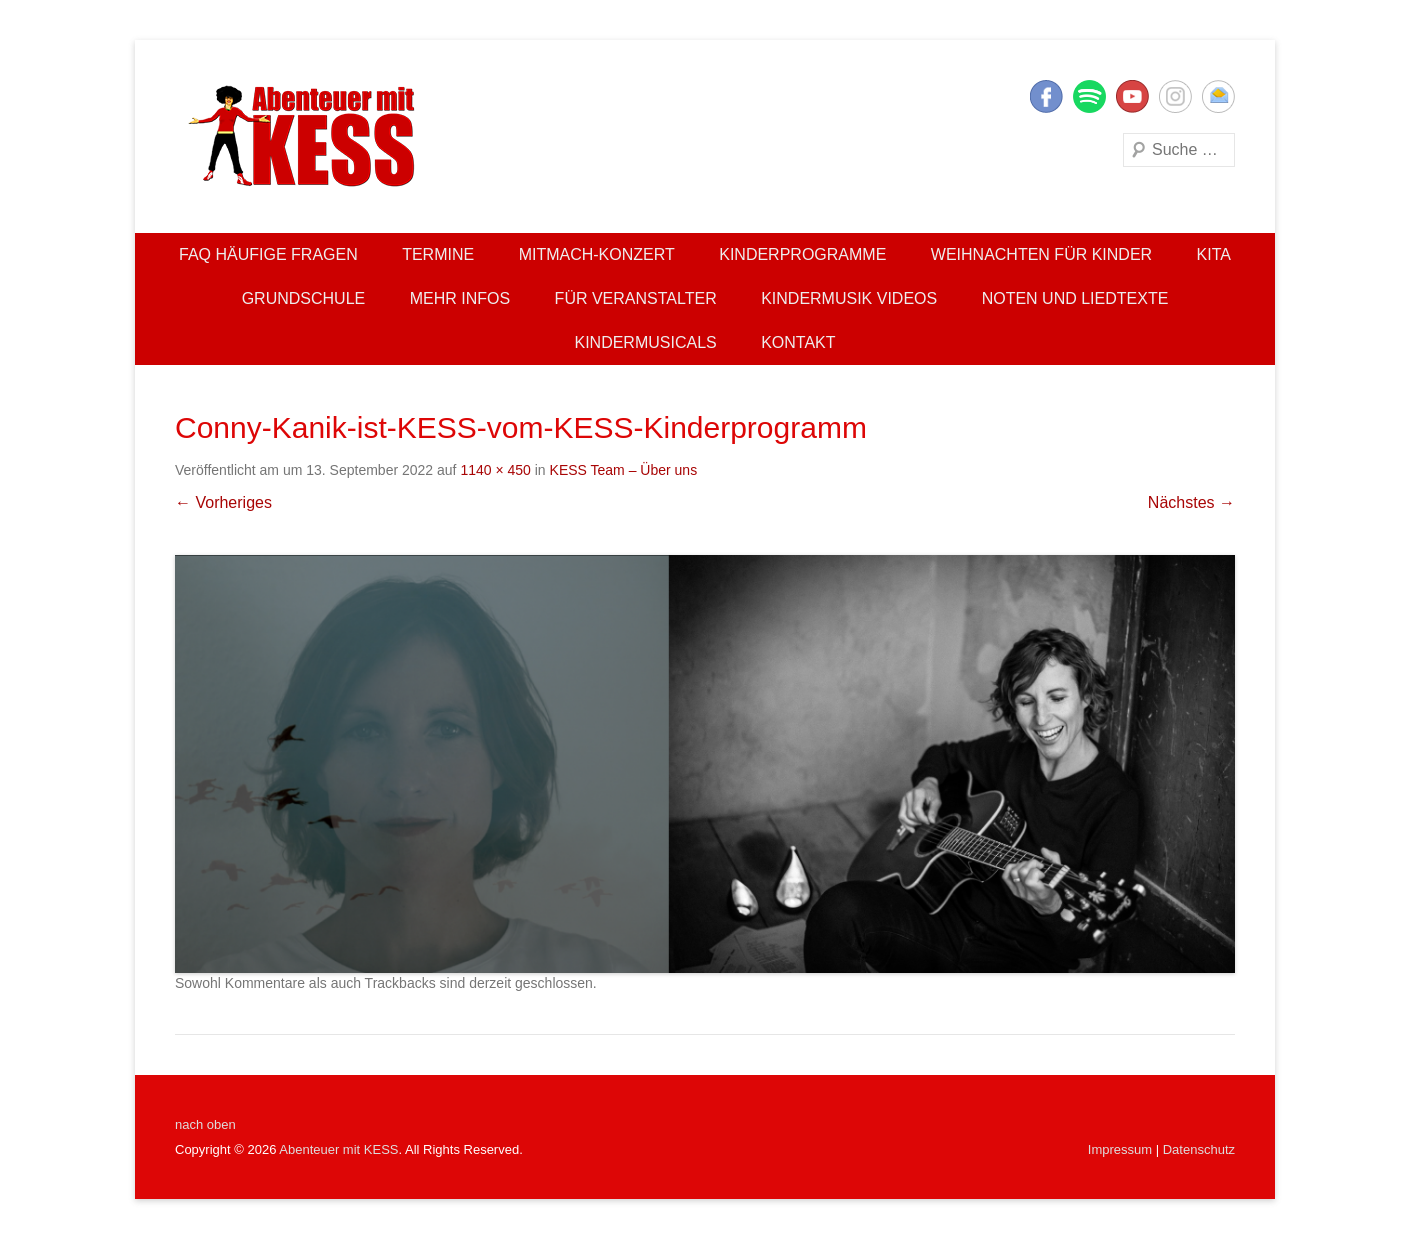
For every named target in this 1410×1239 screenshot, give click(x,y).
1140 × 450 (495, 470)
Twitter (1089, 96)
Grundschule (304, 298)
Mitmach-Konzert (597, 254)
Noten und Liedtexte (1075, 298)
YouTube (1132, 96)
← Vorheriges (223, 502)
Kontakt (798, 342)
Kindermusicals (645, 342)
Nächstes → (1191, 502)
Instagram (1175, 96)
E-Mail (1218, 96)
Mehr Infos (460, 298)
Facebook (1046, 96)
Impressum (1120, 1149)
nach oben (205, 1124)
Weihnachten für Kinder (1041, 254)
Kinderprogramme (802, 254)
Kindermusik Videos (849, 298)
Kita (1214, 254)
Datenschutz (1199, 1149)
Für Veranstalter (636, 298)
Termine (438, 254)
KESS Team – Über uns (624, 470)
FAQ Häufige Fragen (268, 254)
